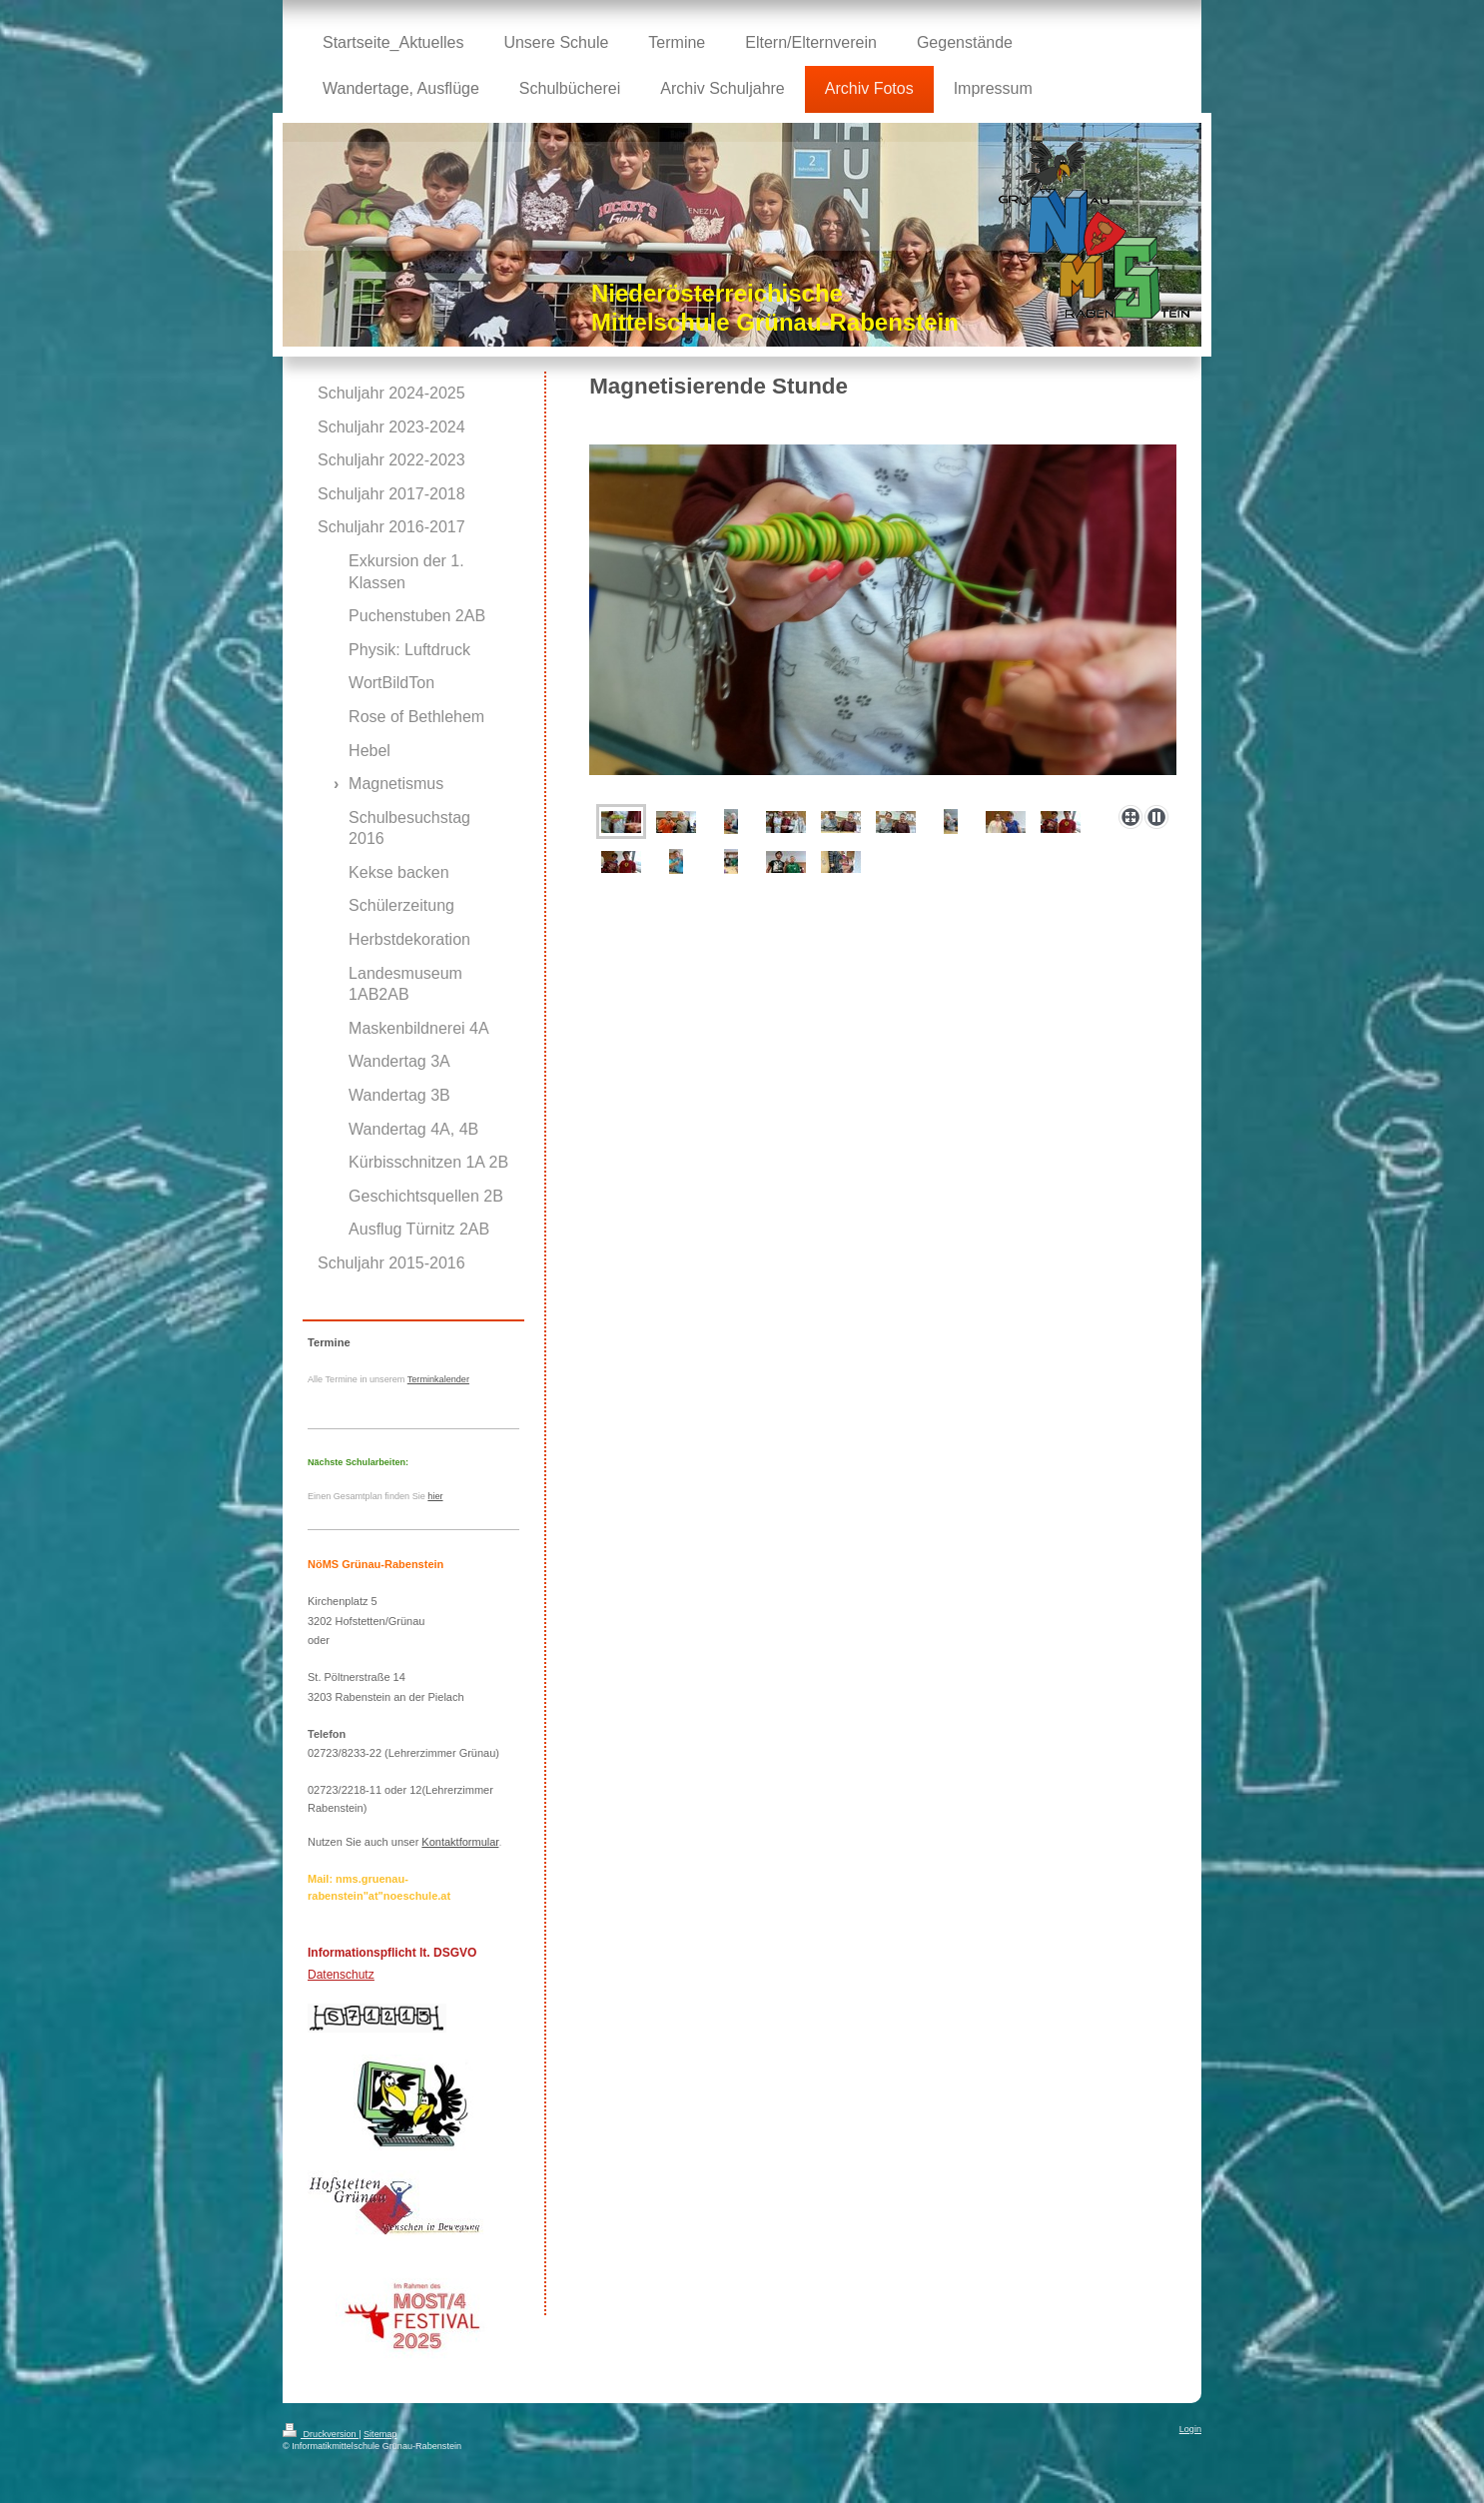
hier (434, 1496)
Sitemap (380, 2434)
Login (1190, 2429)
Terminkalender (438, 1379)
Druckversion (321, 2434)
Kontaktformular (459, 1842)
